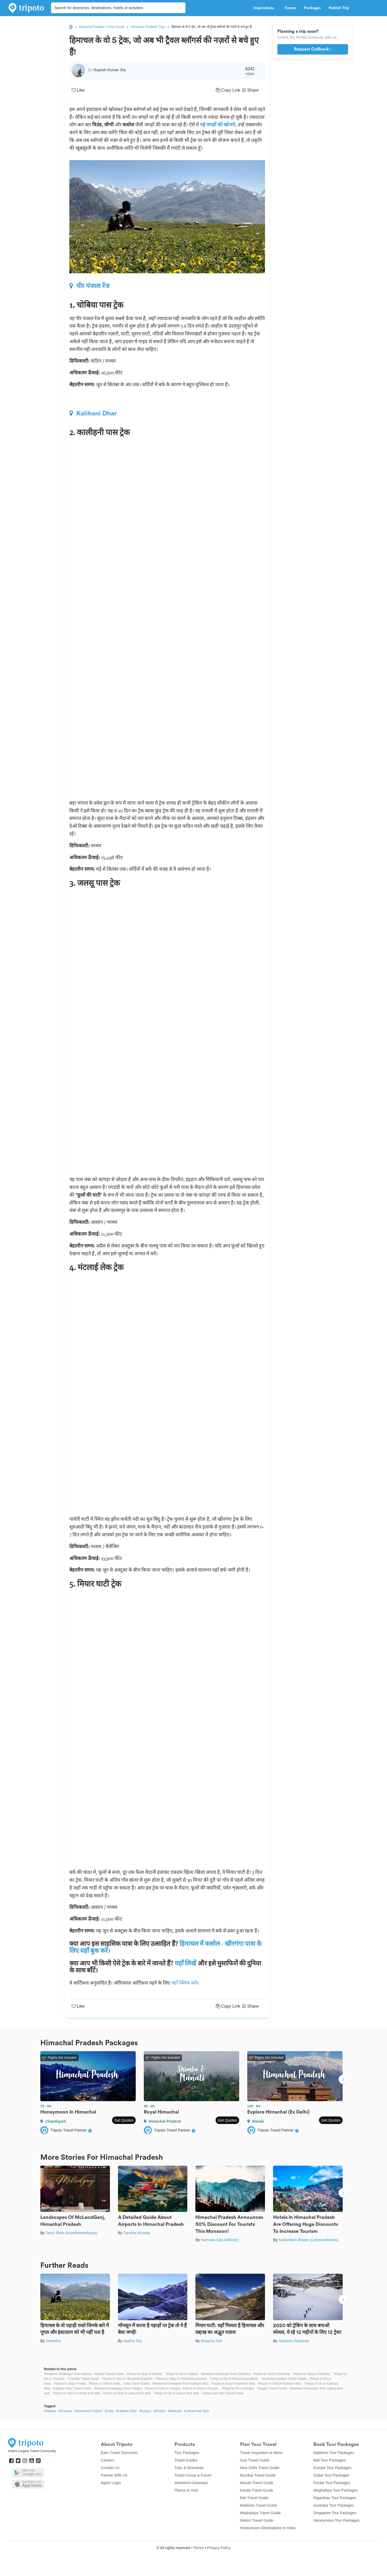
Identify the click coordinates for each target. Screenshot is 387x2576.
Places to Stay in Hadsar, (145, 2374)
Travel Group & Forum (193, 2475)
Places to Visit (186, 2490)
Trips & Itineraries (189, 2468)
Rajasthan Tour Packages (334, 2498)
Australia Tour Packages (333, 2505)
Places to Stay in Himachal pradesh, (181, 2379)
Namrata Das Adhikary (220, 2240)
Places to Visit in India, (105, 2383)
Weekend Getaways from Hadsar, (68, 2374)
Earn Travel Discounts (119, 2453)
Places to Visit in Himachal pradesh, (127, 2379)
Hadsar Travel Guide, (109, 2374)
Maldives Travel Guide (258, 2505)
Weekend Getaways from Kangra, (118, 2388)
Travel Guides (186, 2460)
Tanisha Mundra (136, 2233)
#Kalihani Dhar (126, 2411)
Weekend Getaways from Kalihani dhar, (181, 2383)
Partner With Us (114, 2475)
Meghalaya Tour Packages (335, 2490)
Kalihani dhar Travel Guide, (72, 2388)
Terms (199, 2548)
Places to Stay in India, (70, 2383)
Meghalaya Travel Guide (260, 2513)
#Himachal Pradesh (88, 2411)
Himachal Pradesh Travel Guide (101, 27)
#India (109, 2411)
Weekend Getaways (191, 2483)
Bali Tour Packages (329, 2460)
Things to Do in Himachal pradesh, (234, 2379)
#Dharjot (159, 2411)
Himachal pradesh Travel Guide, (284, 2379)
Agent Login (111, 2483)
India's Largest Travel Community (32, 2451)
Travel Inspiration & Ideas (261, 2453)
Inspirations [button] (265, 8)
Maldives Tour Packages (333, 2453)
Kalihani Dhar (93, 413)
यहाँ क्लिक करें (184, 1983)
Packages (312, 8)
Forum (290, 8)
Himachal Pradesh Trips (148, 27)
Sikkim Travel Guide (256, 2520)
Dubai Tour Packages (331, 2475)
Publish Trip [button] (340, 8)
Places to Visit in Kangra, (163, 2388)
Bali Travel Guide (254, 2498)
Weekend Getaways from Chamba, (226, 2374)
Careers (107, 2460)
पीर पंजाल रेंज (89, 285)
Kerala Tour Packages (331, 2483)
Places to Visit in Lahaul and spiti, (77, 2393)
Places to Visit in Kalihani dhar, (280, 2383)
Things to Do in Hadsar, (182, 2374)
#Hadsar (50, 2411)
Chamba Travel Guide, (83, 2379)
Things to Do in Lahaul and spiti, (176, 2393)
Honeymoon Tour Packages (336, 2520)
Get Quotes (124, 2120)
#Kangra (145, 2411)
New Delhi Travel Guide (260, 2468)
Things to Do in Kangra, (238, 2388)
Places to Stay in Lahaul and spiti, (127, 2393)
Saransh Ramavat (293, 2341)
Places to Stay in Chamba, (312, 2374)
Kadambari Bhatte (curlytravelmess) (308, 2240)
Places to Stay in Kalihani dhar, (234, 2383)
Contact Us (110, 2468)
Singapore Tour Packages (334, 2513)
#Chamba (65, 2411)
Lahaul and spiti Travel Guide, (223, 2393)
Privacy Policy (219, 2548)
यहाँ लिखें (185, 1963)
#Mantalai (175, 2411)
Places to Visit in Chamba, (272, 2374)
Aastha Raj (132, 2341)
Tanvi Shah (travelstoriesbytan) (71, 2233)
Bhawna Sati (211, 2341)
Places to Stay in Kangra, (201, 2388)
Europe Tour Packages (332, 2468)
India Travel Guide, (136, 2383)
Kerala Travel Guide (256, 2490)
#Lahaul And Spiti (196, 2411)
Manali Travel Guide (257, 2483)
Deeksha (53, 2341)
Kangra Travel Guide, (272, 2388)
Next (343, 2080)
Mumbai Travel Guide (258, 2475)
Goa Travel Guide (255, 2460)
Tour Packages (186, 2453)
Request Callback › (312, 49)
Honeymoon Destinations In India (267, 2528)
